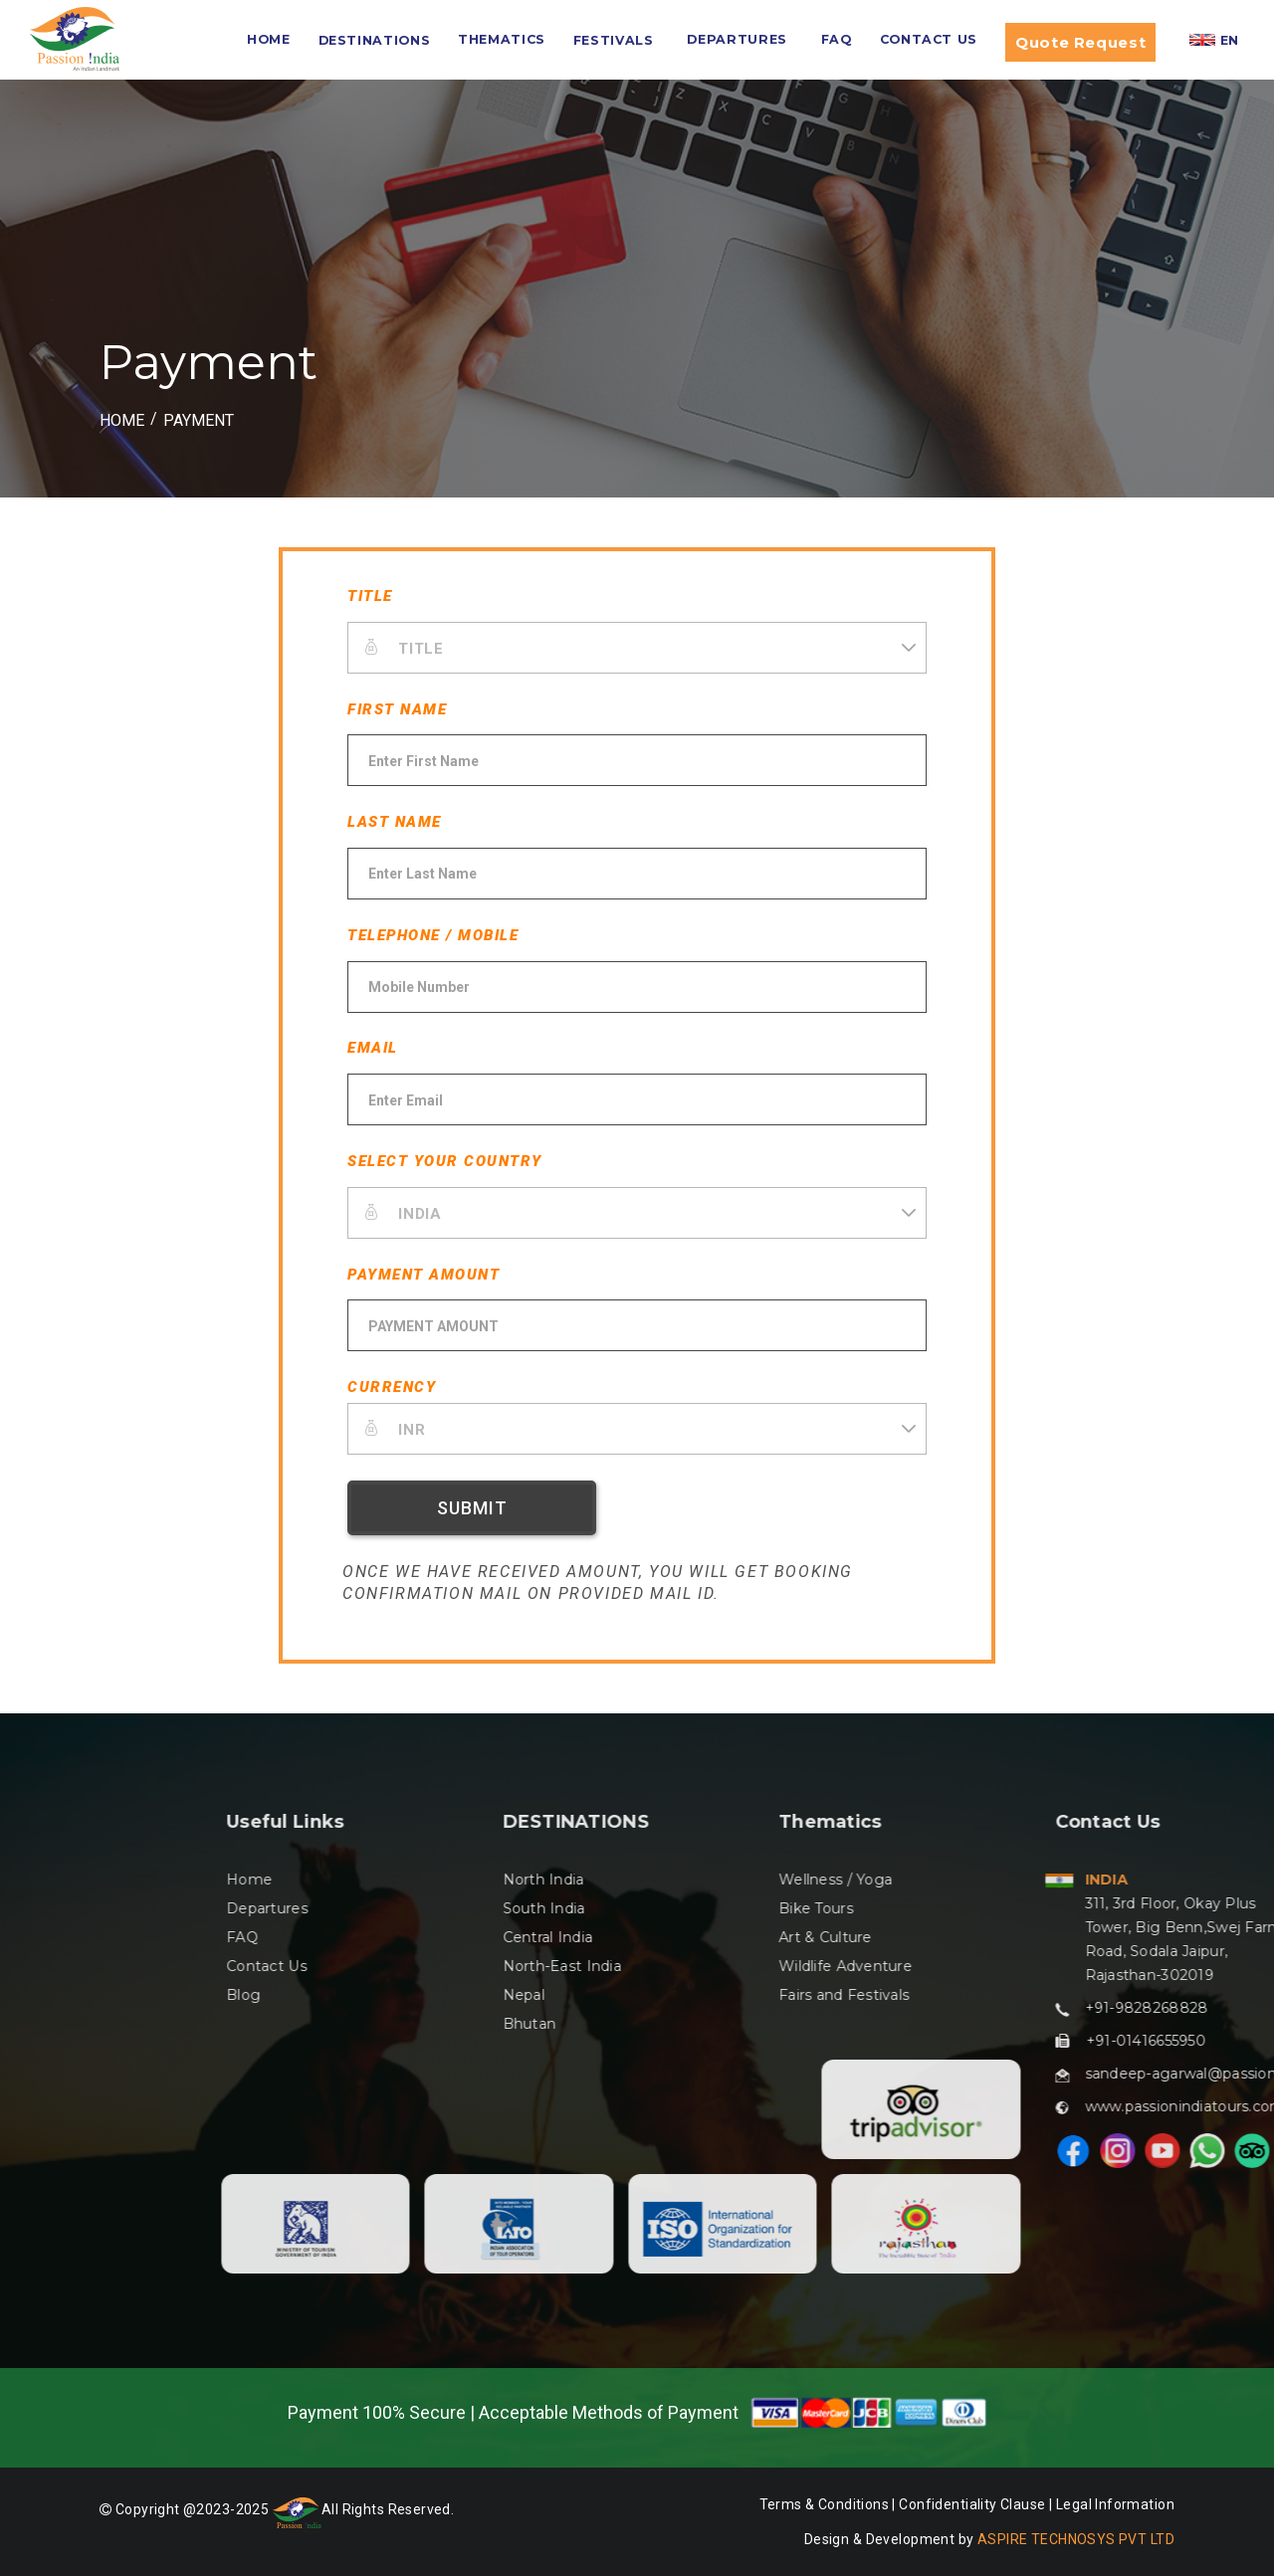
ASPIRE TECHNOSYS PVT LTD (1075, 2539)
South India (1111, 1908)
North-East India (1129, 1966)
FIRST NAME (397, 709)
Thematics (501, 39)
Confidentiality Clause (974, 2504)
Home (817, 1879)
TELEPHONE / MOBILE (433, 935)
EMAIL (372, 1048)
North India (1111, 1879)
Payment (198, 420)
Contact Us (928, 39)
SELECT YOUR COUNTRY (444, 1161)
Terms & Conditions (824, 2504)
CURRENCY (391, 1387)
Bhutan (1097, 2024)
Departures (736, 39)
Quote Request (1080, 42)
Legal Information (1115, 2504)
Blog (811, 1995)
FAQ (836, 39)
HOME (269, 39)
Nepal (1091, 1995)
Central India (1115, 1937)
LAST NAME (394, 822)
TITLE (370, 596)
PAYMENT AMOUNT (423, 1275)
